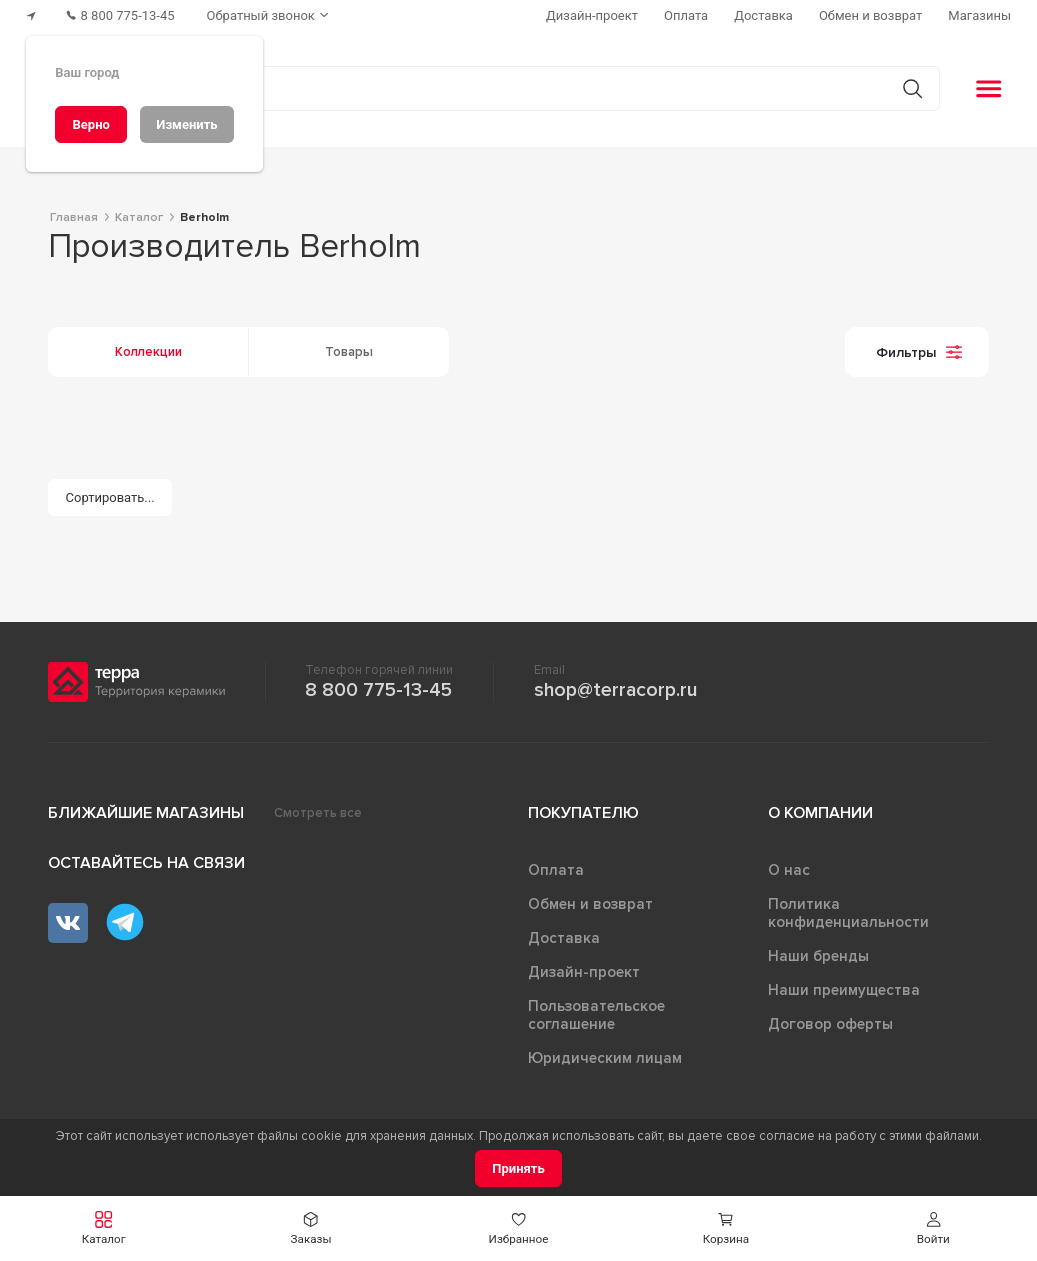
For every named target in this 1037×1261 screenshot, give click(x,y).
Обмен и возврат (590, 904)
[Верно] (91, 124)
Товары (349, 352)
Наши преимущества (844, 990)
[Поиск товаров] (508, 89)
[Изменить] (187, 124)
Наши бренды (818, 956)
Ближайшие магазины (146, 813)
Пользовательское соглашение (596, 1015)
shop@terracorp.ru (615, 690)
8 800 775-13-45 (378, 690)
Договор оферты (830, 1024)
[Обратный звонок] (270, 15)
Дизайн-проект (584, 972)
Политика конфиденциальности (848, 913)
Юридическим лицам (605, 1058)
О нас (789, 870)
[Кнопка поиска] (912, 88)
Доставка (564, 938)
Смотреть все (318, 813)
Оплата (556, 870)
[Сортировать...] (110, 497)
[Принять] (518, 1168)
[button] (103, 1228)
